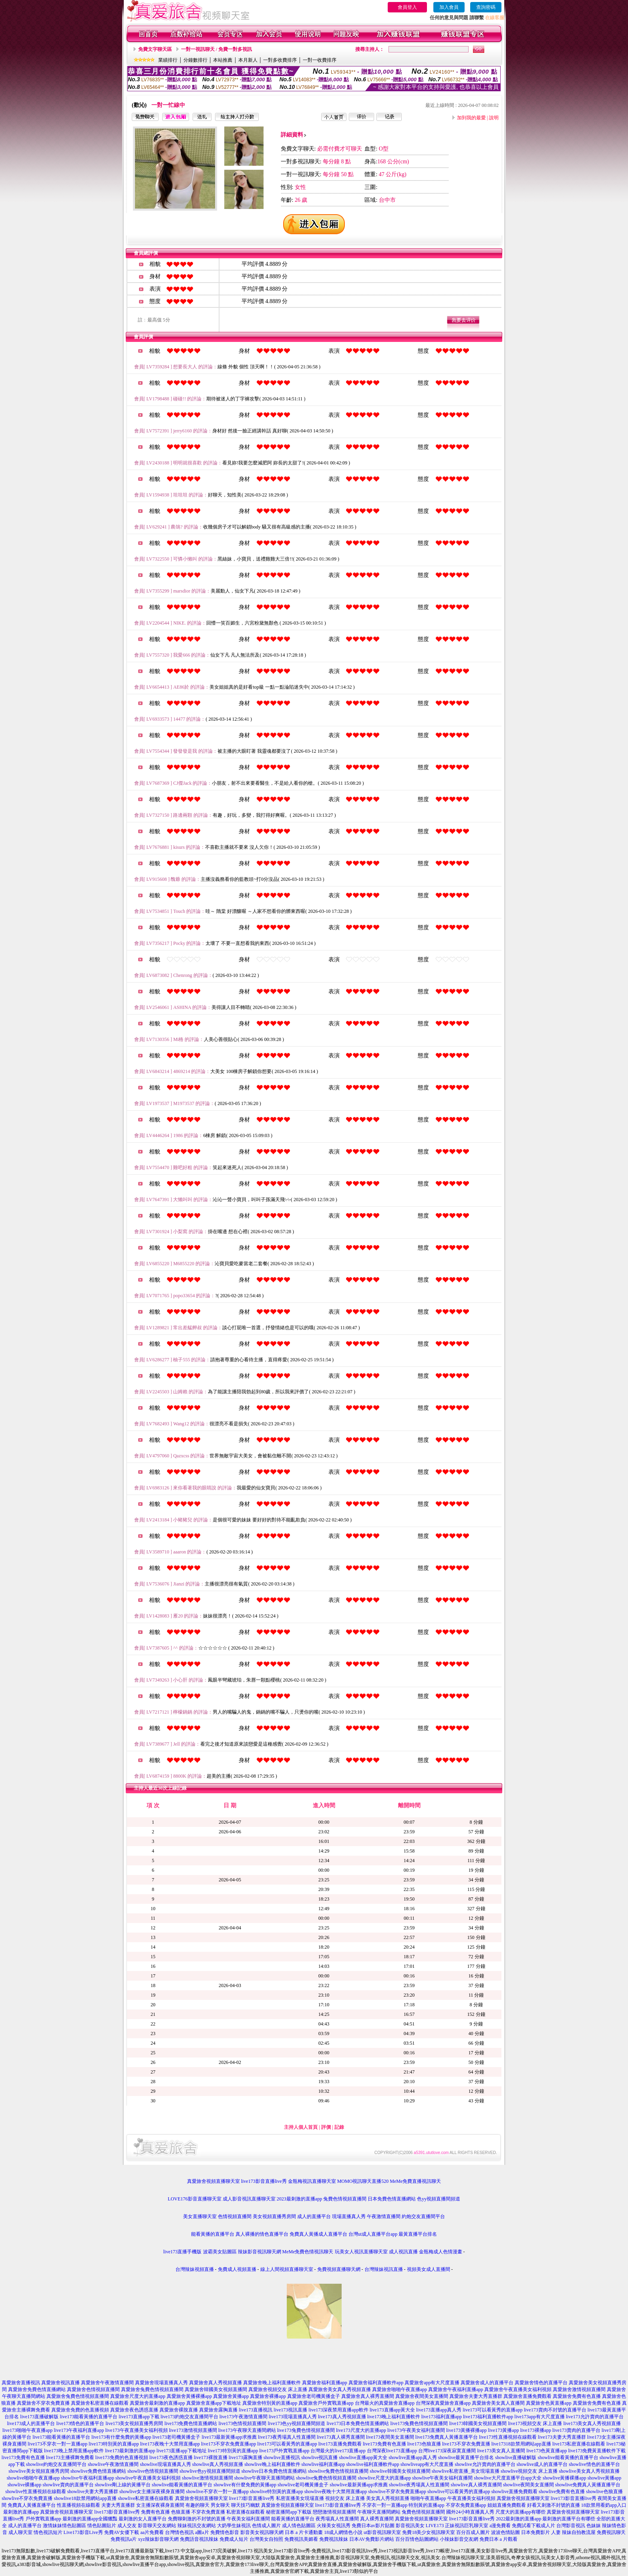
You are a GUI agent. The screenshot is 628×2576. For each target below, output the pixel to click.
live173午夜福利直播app (79, 2430)
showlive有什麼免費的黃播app (244, 2485)
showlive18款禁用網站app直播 (85, 2498)
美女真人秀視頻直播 (387, 2498)
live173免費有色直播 (384, 2444)
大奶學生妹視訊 (234, 2525)
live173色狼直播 (424, 2444)
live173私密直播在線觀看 (578, 2444)
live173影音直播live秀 (264, 2181)
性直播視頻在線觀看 (78, 2505)
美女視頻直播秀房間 (274, 2216)
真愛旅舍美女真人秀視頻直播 (339, 2389)
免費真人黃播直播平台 (32, 2505)
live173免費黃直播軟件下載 (597, 2450)
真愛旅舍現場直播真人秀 (161, 2382)
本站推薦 (222, 60)
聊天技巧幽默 (245, 2505)
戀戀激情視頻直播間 (334, 2512)
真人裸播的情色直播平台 (261, 2234)
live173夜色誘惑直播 (171, 2457)
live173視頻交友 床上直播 (535, 2423)
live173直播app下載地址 (182, 2450)
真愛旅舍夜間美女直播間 (421, 2396)
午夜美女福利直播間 (248, 2519)
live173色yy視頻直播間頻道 (297, 2423)
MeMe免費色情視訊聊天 (308, 2252)
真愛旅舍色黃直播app (548, 2403)
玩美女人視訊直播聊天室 (361, 2252)
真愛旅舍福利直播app (324, 2382)
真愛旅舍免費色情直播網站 (37, 2389)
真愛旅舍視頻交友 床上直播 (277, 2389)
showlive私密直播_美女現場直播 (465, 2471)
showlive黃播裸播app (564, 2478)
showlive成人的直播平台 (542, 2464)
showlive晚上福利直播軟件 (272, 2464)
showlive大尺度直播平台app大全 (507, 2478)
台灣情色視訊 (179, 2532)
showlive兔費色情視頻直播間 (338, 2471)
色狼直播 (180, 2512)
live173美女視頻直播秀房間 (134, 2423)
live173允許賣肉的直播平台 (595, 2416)
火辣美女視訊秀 (333, 2525)
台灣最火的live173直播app (337, 2450)
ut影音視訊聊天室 (382, 2532)
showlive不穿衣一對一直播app (217, 2491)
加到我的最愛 (471, 118)
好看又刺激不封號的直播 (553, 2505)
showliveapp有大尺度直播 (427, 2464)
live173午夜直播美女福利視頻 (136, 2430)
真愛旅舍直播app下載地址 (213, 2403)
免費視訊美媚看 (301, 2539)
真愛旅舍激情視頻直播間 (579, 2389)
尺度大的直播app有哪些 (520, 2512)
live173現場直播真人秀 (293, 2416)
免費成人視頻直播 (237, 2269)
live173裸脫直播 (210, 2457)
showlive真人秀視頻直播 (217, 2464)
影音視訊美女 (410, 2525)
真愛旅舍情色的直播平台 (541, 2382)
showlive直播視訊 (282, 2457)
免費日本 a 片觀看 (498, 2539)
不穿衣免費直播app (466, 2505)
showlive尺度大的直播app (384, 2478)
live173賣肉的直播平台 (576, 2430)
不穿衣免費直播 (208, 2512)
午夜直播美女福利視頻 (471, 2498)
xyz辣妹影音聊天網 (158, 2539)
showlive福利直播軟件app (372, 2464)
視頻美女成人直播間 (428, 2269)
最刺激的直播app (21, 2512)
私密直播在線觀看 (245, 2512)
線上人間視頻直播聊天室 (286, 2269)
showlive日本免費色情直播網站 (274, 2471)
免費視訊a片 (124, 2539)
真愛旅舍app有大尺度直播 (432, 2382)
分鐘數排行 (195, 60)
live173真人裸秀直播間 (341, 2437)
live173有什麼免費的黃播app (121, 2437)
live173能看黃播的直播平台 (88, 2416)
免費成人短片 (233, 2539)
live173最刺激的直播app (130, 2450)
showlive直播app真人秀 (412, 2457)
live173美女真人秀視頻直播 (592, 2423)
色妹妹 (593, 2525)
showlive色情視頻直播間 (152, 2471)
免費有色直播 (155, 2512)
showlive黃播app (605, 2478)
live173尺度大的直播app (361, 2430)
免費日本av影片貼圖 (373, 2525)
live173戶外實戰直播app (284, 2450)
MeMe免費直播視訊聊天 (415, 2181)
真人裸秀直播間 (377, 2519)
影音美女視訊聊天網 (262, 2532)
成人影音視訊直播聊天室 (249, 2199)
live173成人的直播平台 (31, 2423)
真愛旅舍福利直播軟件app (375, 2382)
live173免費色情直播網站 (191, 2423)
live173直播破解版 (39, 2416)
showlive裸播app (25, 2485)
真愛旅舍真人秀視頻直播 (215, 2382)
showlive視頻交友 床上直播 (529, 2471)
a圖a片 (202, 2532)
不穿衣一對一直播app (384, 2505)
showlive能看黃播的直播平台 (568, 2457)
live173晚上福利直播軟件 (393, 2416)
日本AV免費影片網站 (371, 2539)
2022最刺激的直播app (518, 2519)
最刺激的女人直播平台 (143, 2519)
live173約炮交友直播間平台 (189, 2416)
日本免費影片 (535, 2532)
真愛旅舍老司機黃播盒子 (313, 2396)
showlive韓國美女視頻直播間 (400, 2471)
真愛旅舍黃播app (231, 2396)
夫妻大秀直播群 (118, 2505)
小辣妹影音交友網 (459, 2539)
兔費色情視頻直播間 (344, 2199)
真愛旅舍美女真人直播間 (498, 2403)
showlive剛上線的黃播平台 (123, 2485)
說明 (494, 118)
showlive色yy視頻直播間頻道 (209, 2471)
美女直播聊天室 (200, 2216)
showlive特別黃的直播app (276, 2491)
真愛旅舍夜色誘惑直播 (134, 2410)
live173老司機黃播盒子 (177, 2437)
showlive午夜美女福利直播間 (442, 2478)
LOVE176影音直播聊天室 (194, 2199)
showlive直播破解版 (515, 2457)
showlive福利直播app (323, 2464)
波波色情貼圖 (505, 2532)
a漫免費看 (500, 2525)
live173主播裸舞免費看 (70, 2457)
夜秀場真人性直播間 (337, 2519)
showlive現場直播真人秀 (165, 2464)
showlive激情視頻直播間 (207, 2478)
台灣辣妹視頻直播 (194, 2269)
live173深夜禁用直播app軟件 (338, 2410)
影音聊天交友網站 (157, 2525)
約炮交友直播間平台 (423, 2216)
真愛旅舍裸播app (268, 2396)
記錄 (339, 2127)
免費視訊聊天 (611, 2532)
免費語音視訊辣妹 (199, 2539)
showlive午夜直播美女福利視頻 (148, 2478)
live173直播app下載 (139, 2416)
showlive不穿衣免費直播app (397, 2491)
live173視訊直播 (290, 2410)
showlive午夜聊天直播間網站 (264, 2478)
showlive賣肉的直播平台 (67, 2485)
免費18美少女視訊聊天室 (428, 2532)
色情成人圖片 (266, 2525)
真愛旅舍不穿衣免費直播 (43, 2403)
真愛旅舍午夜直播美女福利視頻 (518, 2389)
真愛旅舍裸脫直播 (178, 2410)
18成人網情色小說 (343, 2532)
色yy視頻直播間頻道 (438, 2199)
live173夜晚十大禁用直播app (170, 2444)
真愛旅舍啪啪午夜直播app (399, 2389)
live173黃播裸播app (466, 2430)
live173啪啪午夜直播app (27, 2430)
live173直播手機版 (182, 2252)
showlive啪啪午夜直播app (33, 2478)
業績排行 (167, 60)
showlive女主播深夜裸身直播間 (152, 2491)
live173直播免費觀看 (340, 2444)
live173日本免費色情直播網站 (358, 2423)
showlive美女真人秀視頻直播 (589, 2471)
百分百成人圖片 (473, 2532)
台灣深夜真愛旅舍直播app (443, 2403)
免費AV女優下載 (121, 2532)
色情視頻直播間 (235, 2216)
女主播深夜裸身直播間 (160, 2505)
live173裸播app (535, 2430)
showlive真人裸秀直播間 (476, 2485)
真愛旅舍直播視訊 (21, 2382)
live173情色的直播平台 (80, 2423)
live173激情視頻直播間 (193, 2430)
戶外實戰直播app (43, 2519)
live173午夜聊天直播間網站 (247, 2430)
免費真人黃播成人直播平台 (318, 2234)
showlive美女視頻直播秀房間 (38, 2471)
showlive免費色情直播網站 (98, 2471)
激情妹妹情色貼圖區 (64, 2525)
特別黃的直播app (426, 2505)
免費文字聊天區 (155, 49)
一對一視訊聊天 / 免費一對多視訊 (216, 49)
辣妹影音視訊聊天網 (259, 2252)
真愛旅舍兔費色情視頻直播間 (152, 2389)
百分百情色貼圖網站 (417, 2539)
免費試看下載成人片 (533, 2525)
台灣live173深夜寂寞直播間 (447, 2450)
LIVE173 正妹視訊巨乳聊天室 (457, 2525)
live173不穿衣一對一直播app (57, 2444)
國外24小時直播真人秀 (470, 2512)
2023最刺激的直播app (299, 2199)
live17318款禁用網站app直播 (521, 2444)
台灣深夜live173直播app (392, 2450)
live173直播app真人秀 (438, 2410)
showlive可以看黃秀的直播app (458, 2491)
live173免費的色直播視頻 (121, 2457)
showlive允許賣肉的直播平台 (485, 2464)
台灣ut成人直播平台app (373, 2234)
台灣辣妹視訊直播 (383, 2269)
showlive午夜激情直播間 (113, 2464)
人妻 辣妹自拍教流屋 (573, 2532)
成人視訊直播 (403, 2252)
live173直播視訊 (255, 2410)
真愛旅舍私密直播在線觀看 (100, 2403)
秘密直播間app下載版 (288, 2512)
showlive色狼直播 (604, 2491)
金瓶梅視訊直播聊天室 (312, 2181)
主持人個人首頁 (301, 2127)
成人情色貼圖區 (299, 2525)
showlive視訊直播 (319, 2457)
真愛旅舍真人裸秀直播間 (367, 2396)
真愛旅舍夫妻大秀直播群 (475, 2396)
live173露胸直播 (245, 2457)
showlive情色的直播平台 (594, 2464)
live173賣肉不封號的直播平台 (555, 2410)
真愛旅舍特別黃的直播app (269, 2403)
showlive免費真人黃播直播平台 (587, 2485)
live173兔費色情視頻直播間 (419, 2423)
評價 (326, 2127)
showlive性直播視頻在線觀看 (35, 2491)
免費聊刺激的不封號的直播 (196, 2519)
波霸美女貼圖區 (220, 2252)
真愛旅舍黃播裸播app (189, 2396)
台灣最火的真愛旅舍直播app (385, 2403)
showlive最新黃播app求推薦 (359, 2485)
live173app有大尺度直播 (539, 2416)
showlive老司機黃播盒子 (303, 2485)
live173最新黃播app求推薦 (229, 2437)
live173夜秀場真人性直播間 (287, 2437)
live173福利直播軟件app (488, 2416)
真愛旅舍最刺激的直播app (157, 2403)
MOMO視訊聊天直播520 (363, 2181)
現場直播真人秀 (349, 2216)
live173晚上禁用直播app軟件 (74, 2450)
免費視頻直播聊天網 (338, 2269)
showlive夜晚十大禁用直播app (335, 2491)
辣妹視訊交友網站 (196, 2525)
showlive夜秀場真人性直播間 (419, 2485)
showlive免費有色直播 (562, 2491)
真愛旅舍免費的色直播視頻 (80, 2410)
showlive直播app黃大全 (363, 2457)
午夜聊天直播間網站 (379, 2512)
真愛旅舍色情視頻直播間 (93, 2389)
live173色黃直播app (546, 2450)
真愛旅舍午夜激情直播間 (107, 2382)
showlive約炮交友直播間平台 (56, 2464)
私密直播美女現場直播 (300, 2498)
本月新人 (248, 60)
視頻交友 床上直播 (345, 2498)
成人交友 (127, 2525)
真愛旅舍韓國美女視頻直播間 (216, 2389)
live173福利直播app (441, 2416)
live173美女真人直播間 (501, 2450)
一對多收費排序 (280, 60)
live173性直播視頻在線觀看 (508, 2437)
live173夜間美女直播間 (390, 2437)
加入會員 (449, 7)
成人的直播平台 (314, 2216)
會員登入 (407, 7)
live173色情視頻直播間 (243, 2423)
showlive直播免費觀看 (514, 2491)
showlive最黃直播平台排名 (466, 2457)
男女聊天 (220, 2505)
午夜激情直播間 (384, 2216)
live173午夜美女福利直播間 (416, 2430)
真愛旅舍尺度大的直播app (137, 2396)
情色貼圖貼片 (101, 2525)
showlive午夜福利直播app (87, 2478)
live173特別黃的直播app (114, 2444)
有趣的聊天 (197, 2505)
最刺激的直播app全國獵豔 (89, 2519)
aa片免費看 (152, 2532)
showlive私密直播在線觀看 (145, 2498)
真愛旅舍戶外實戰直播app (325, 2403)
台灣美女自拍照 (266, 2539)
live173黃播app (503, 2430)
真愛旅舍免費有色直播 (577, 2396)
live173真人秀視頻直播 (342, 2416)
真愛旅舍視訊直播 (60, 2382)
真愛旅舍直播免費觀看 (527, 2396)
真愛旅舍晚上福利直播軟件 (272, 2382)
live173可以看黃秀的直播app (492, 2410)
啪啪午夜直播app (428, 2498)
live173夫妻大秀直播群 (562, 2437)
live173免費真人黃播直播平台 (446, 2437)
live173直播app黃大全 (392, 2410)
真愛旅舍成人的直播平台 (487, 2382)
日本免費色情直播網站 (392, 2199)
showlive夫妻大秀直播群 (92, 2491)
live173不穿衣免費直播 (466, 2444)
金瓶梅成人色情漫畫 (440, 2252)
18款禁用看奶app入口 (603, 2505)
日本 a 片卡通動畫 (304, 2532)
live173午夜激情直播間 (243, 2416)
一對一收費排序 (319, 60)
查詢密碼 (485, 7)
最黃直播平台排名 (418, 2234)
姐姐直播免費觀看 (506, 2505)
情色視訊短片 (48, 2532)
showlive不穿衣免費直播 (27, 2498)
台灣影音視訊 (570, 2525)
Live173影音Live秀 (83, 2532)
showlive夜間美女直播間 (528, 2485)
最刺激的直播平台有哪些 (568, 2519)
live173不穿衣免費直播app (228, 2444)
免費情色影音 (224, 2532)
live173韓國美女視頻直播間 (478, 2423)
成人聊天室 (20, 2532)
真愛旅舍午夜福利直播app (455, 2389)
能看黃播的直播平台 (212, 2234)
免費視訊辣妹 (333, 2539)
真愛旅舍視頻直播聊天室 (213, 2181)
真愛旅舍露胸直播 (218, 2410)
